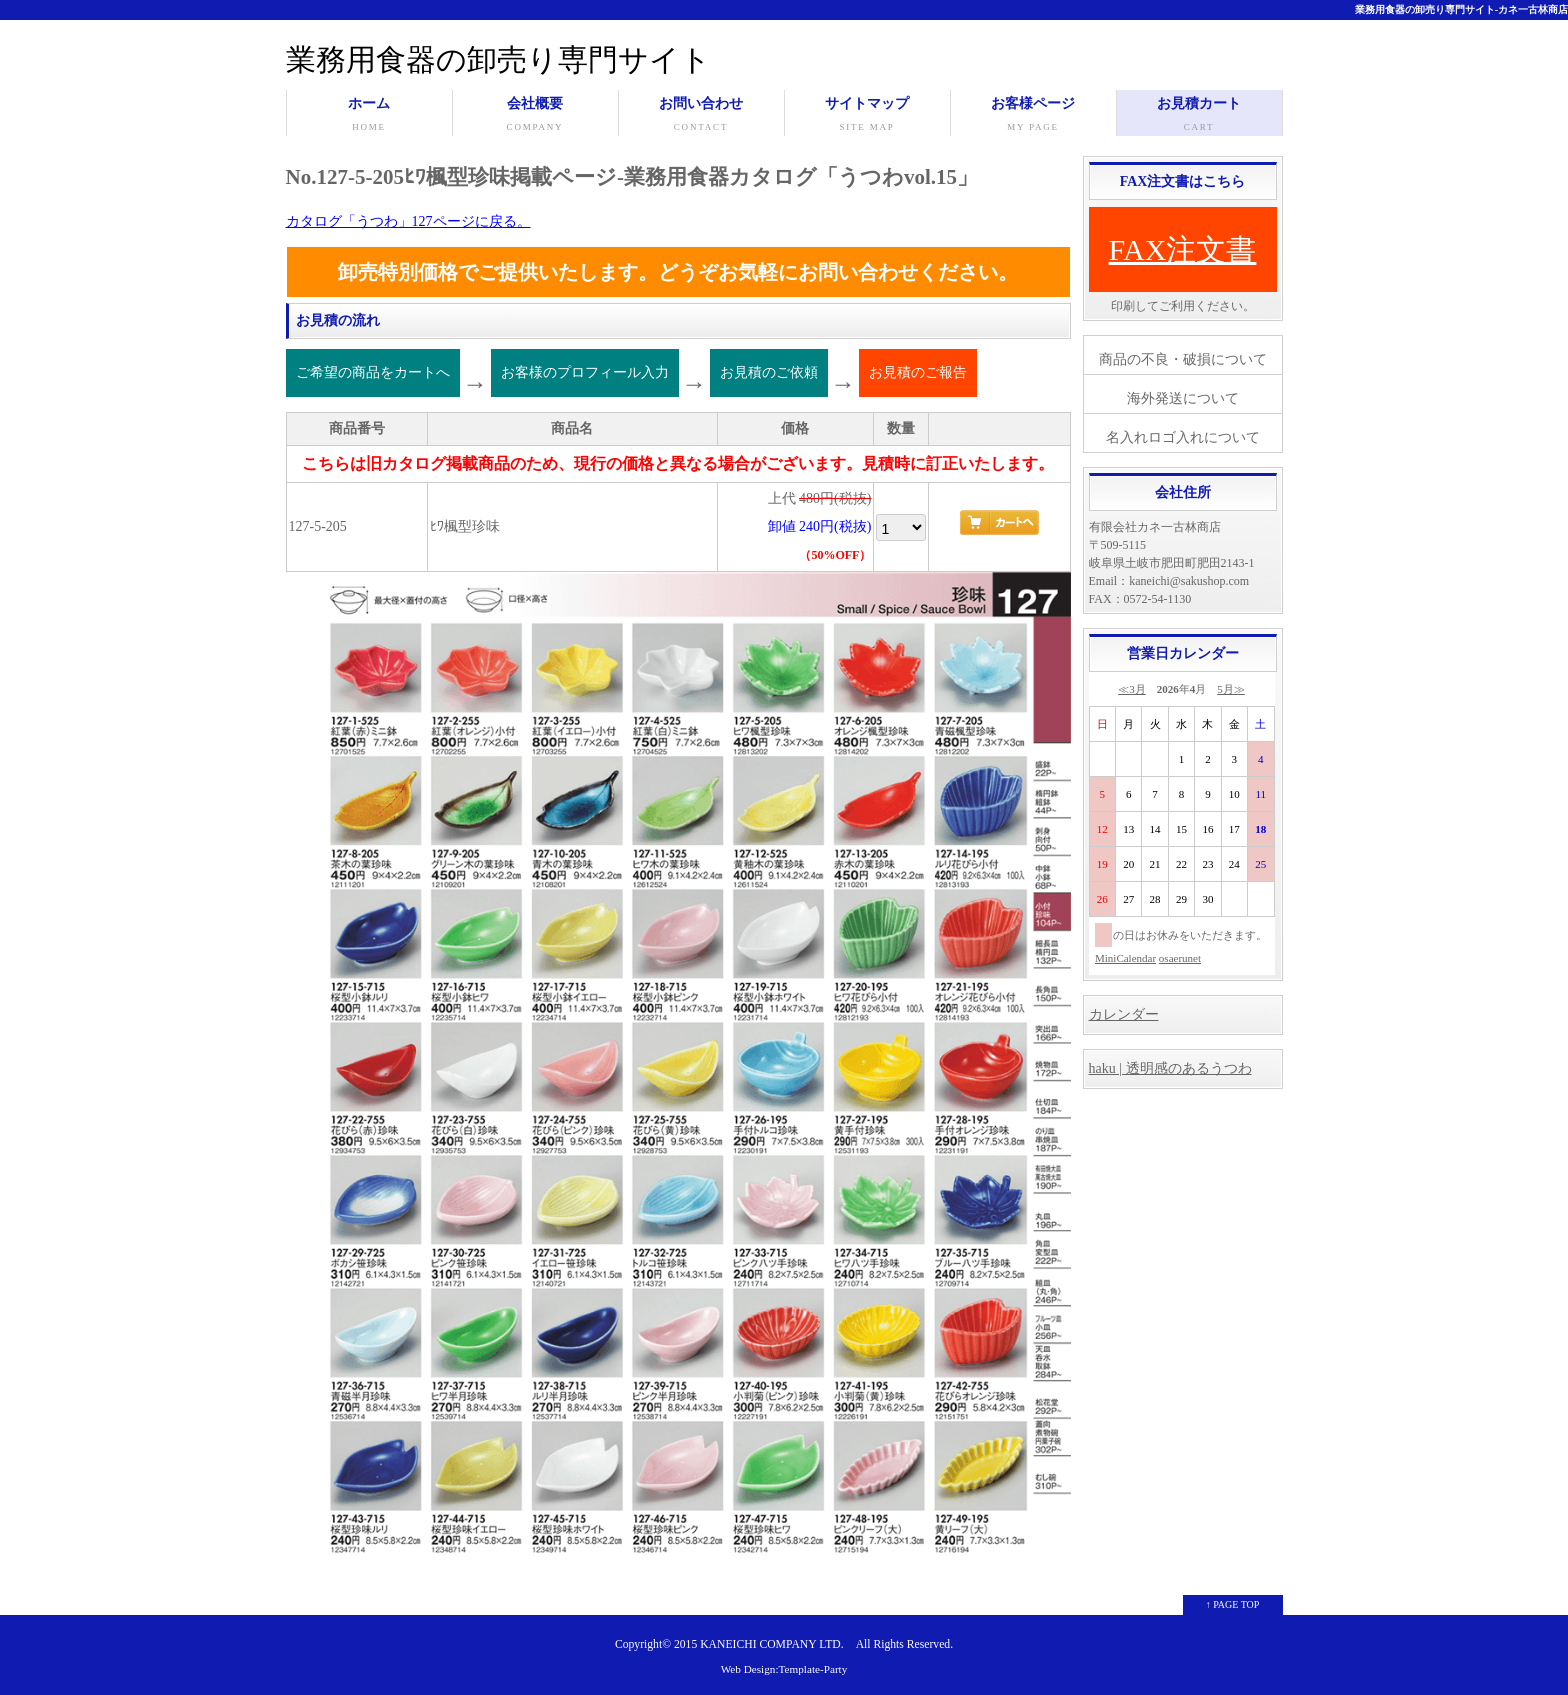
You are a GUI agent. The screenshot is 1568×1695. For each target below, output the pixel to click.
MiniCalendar (1125, 958)
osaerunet (1180, 958)
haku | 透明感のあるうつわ (1170, 1068)
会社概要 (535, 116)
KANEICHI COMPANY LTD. (771, 1644)
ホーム (369, 116)
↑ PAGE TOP (1233, 1604)
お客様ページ (1033, 116)
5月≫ (1231, 689)
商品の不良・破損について (1183, 359)
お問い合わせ (701, 116)
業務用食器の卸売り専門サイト (498, 59)
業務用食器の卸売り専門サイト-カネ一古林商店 (1461, 9)
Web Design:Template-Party (784, 1669)
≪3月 (1132, 689)
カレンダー (1124, 1014)
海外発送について (1183, 398)
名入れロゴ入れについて (1183, 437)
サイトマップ (867, 116)
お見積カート (1199, 116)
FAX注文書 (1183, 249)
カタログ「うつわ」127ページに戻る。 (408, 221)
